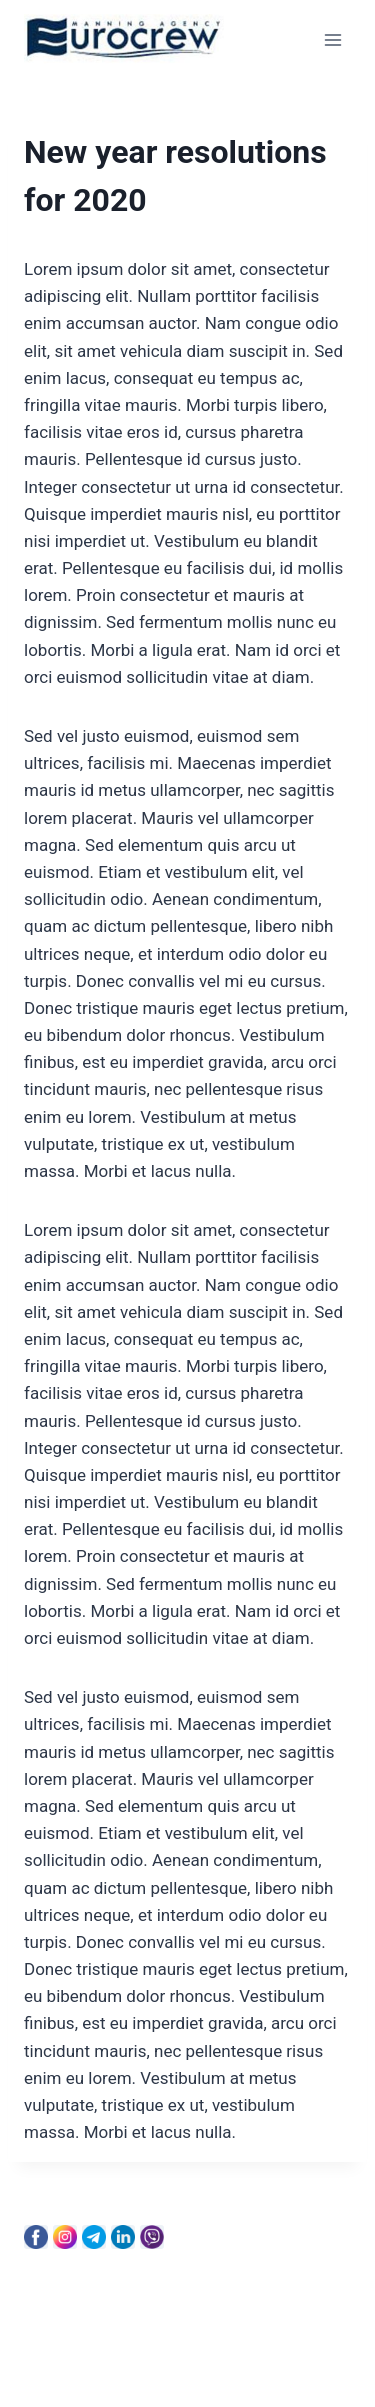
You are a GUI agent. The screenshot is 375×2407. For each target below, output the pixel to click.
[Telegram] (94, 2237)
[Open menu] (332, 39)
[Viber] (152, 2237)
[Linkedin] (123, 2237)
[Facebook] (36, 2237)
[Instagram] (65, 2237)
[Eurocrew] (124, 40)
